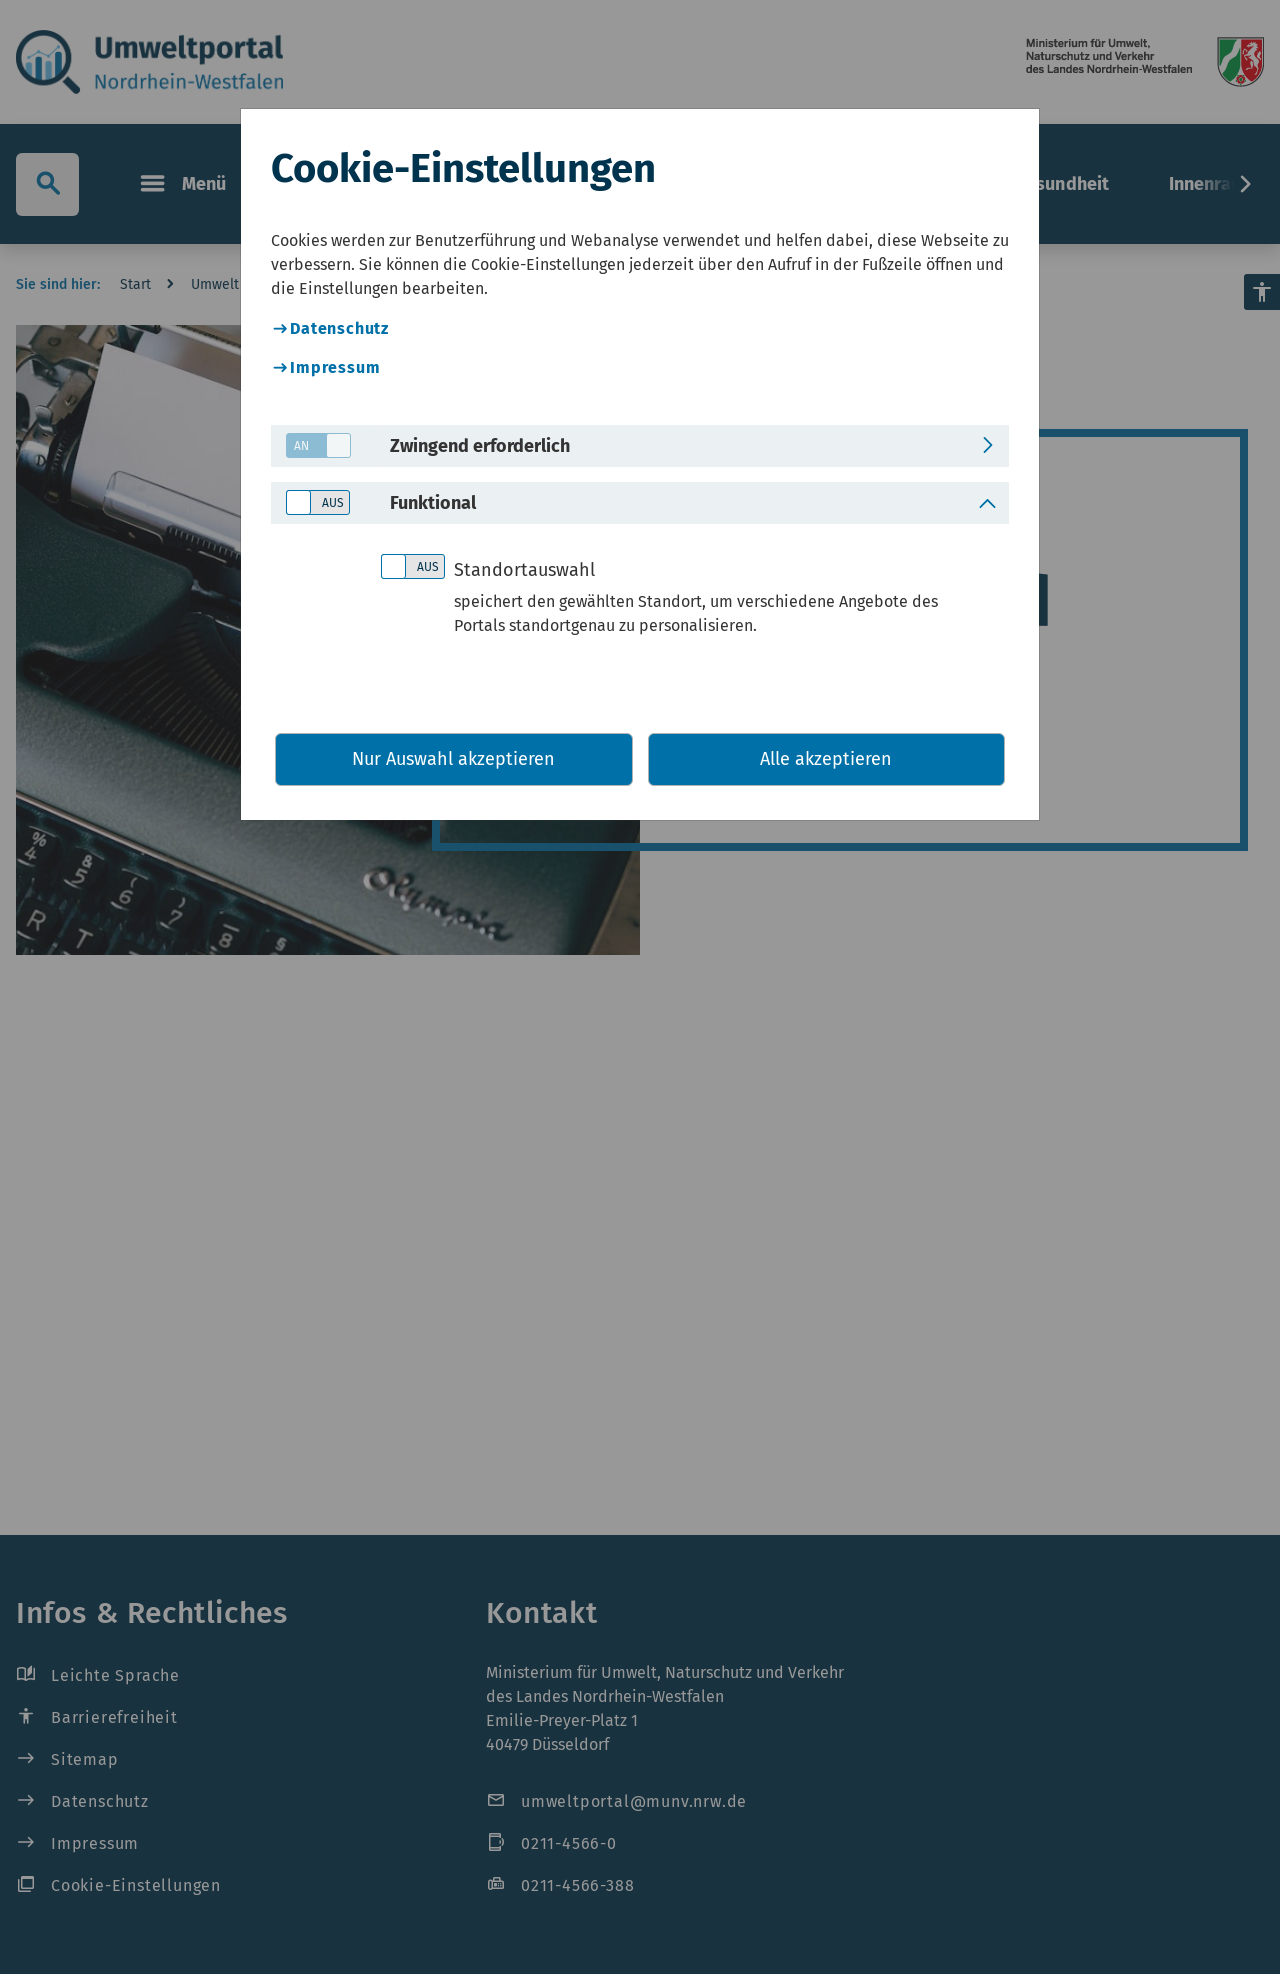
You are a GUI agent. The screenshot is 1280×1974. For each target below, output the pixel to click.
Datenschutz (339, 328)
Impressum (335, 367)
